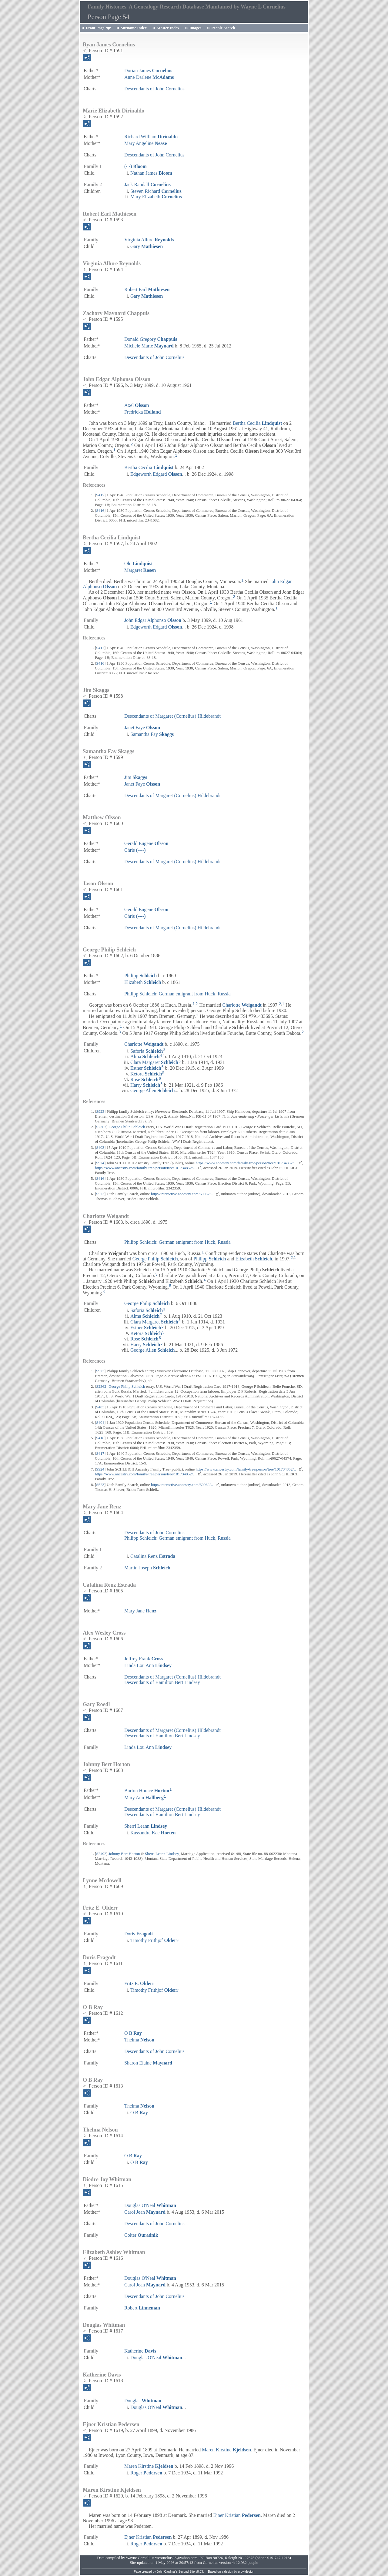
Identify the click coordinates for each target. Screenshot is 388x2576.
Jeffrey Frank (143, 1658)
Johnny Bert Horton (124, 1853)
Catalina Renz (152, 1556)
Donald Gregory (150, 339)
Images (195, 27)
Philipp (140, 975)
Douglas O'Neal (150, 2205)
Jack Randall (147, 184)
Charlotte (242, 1005)
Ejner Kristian (237, 2515)
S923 (100, 1111)
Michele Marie (149, 345)
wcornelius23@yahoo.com (176, 2557)
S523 (100, 1194)
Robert (142, 2307)
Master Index (168, 27)
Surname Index (134, 27)
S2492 (101, 1853)
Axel (136, 405)
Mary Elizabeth (156, 196)
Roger (146, 2472)
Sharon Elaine (148, 2062)
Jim (135, 777)
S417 (100, 495)
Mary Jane (140, 1610)
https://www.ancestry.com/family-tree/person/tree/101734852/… (247, 1163)
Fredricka (142, 411)
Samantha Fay (152, 734)
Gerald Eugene (146, 843)
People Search (223, 27)
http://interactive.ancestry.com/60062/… (183, 1194)
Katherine (140, 2350)
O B (133, 2033)
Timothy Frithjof (154, 1940)
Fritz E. (139, 1983)
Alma (144, 1056)
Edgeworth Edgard (156, 474)
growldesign (246, 2571)
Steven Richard (156, 191)
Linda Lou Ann (148, 1665)
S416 (100, 510)
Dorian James (148, 70)
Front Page (95, 27)
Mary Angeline (145, 143)
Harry (145, 1085)
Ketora (146, 1073)
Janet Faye (142, 727)
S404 (100, 1422)
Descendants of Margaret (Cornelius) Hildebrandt (172, 716)
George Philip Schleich (127, 1127)
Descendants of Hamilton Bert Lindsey (162, 1682)
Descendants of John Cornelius (154, 88)
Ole (138, 563)
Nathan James (151, 173)
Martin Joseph (147, 1567)
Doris (138, 1933)
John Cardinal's (167, 2571)
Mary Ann (144, 1797)
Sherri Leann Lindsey (162, 1853)
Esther (145, 1068)
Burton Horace (146, 1790)
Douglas (142, 2400)
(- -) (135, 166)
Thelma (139, 2039)
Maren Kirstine (226, 2449)
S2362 (101, 1127)
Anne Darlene (149, 77)
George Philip (155, 1258)
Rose (144, 1079)
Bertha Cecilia (257, 423)
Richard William (151, 136)
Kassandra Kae (153, 1832)
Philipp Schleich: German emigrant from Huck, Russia (177, 993)
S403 (100, 1147)
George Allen (152, 1090)
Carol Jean (145, 2212)
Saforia (146, 1050)
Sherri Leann (145, 1826)
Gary (146, 246)
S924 (100, 1163)
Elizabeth (142, 982)
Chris (135, 850)
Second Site (187, 2571)
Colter (141, 2235)
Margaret (140, 570)
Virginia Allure (149, 239)
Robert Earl (146, 289)
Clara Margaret (154, 1062)
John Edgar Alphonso (152, 620)
